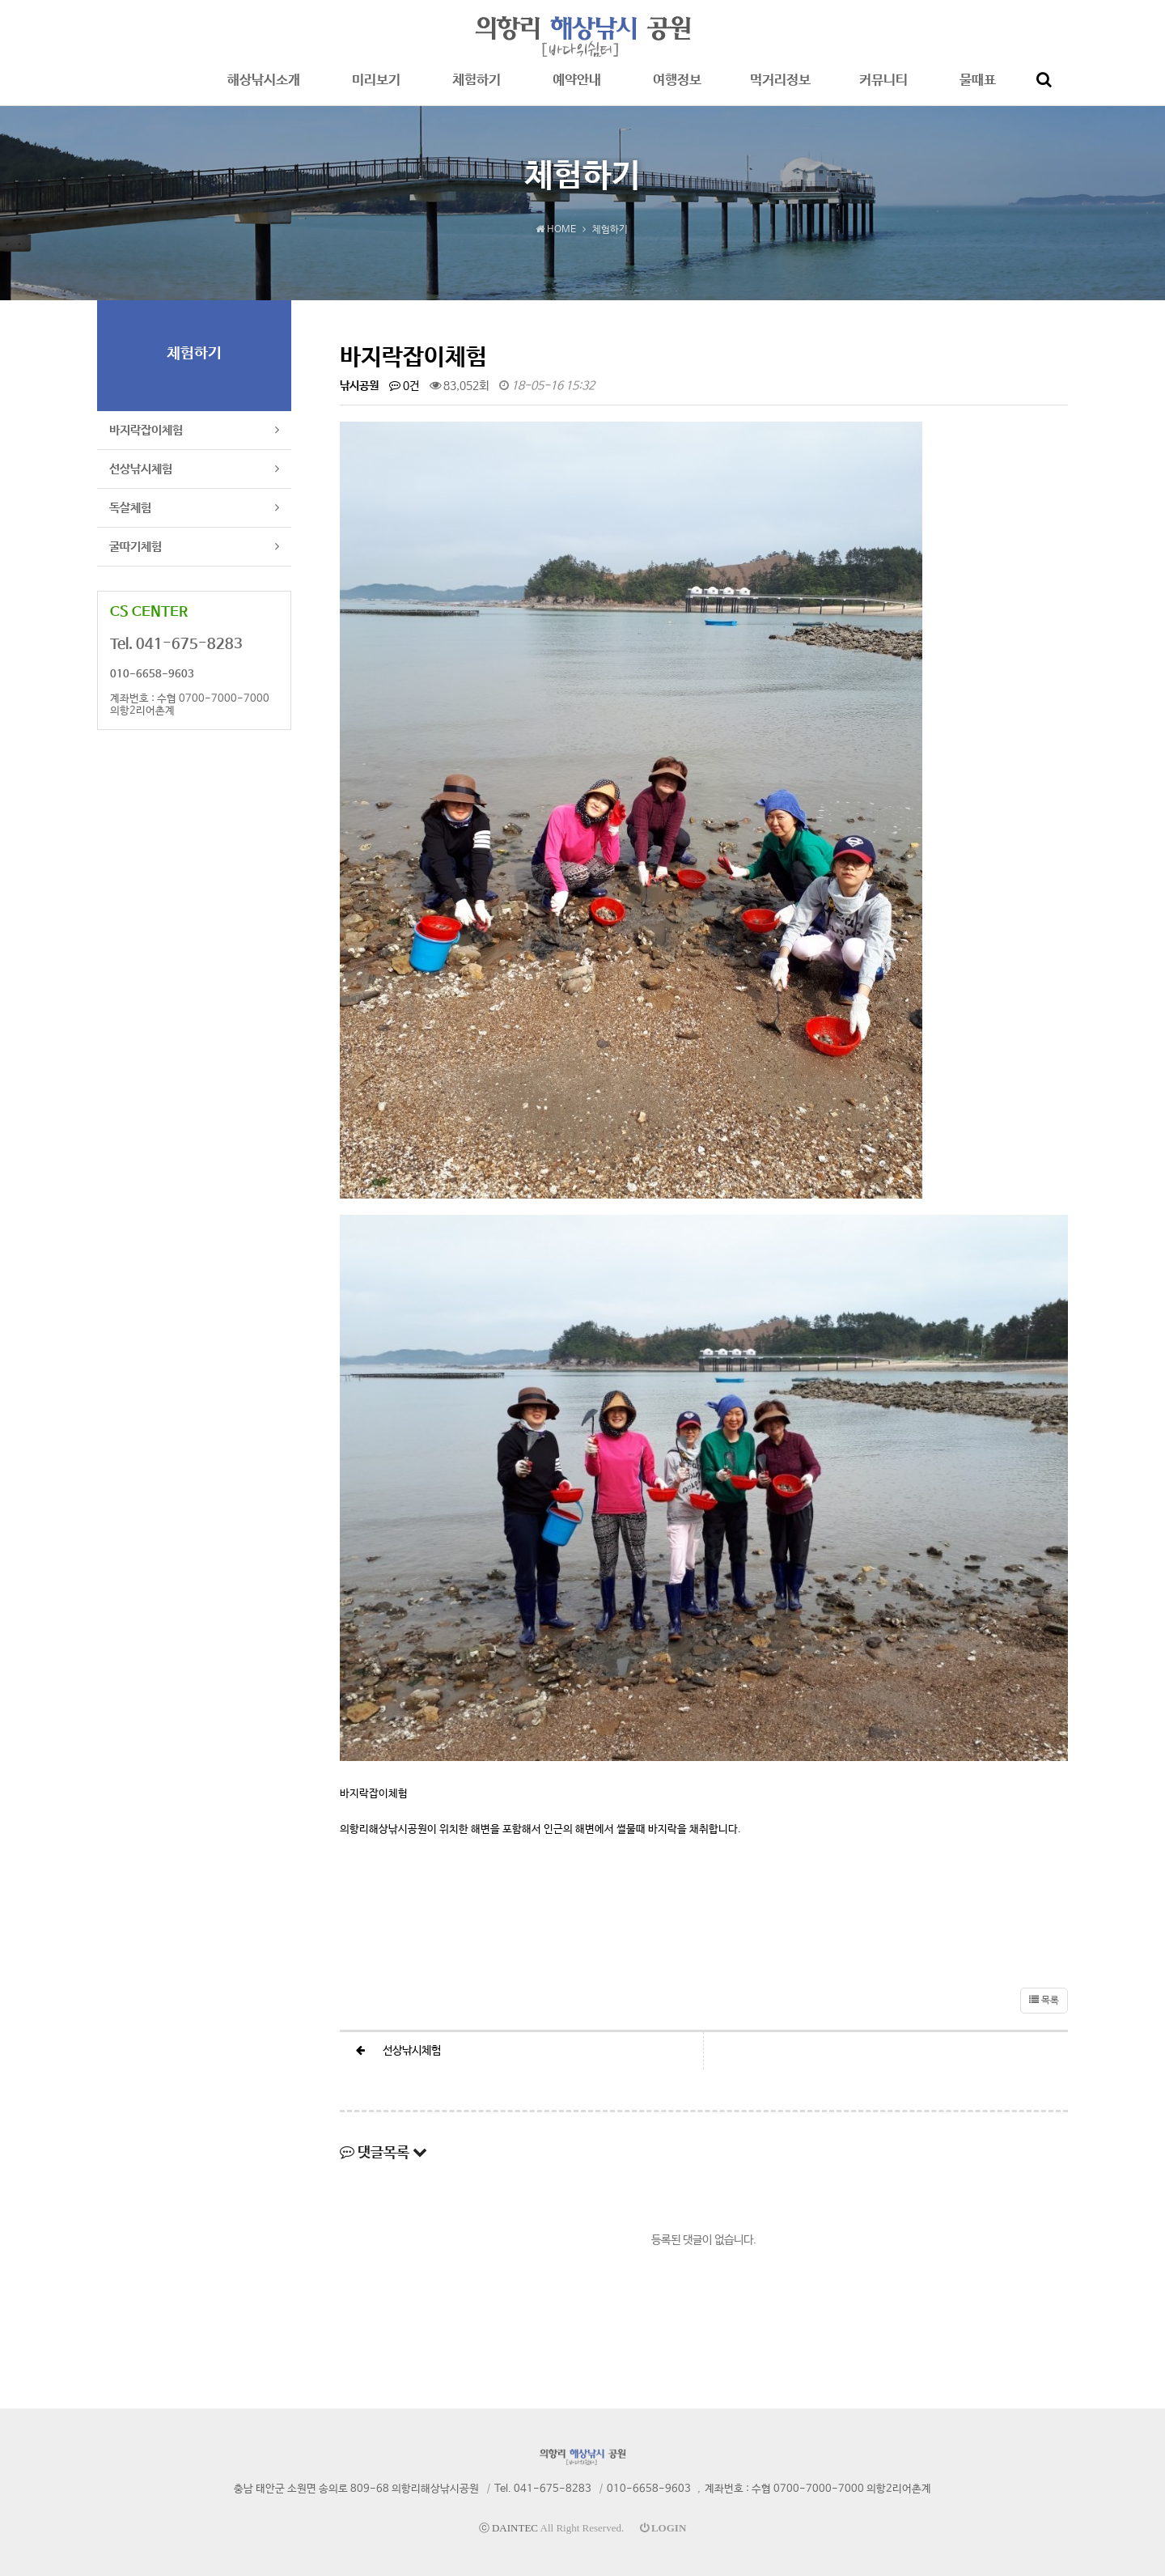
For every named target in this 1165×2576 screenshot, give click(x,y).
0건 (404, 386)
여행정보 (677, 89)
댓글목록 (383, 2153)
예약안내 (577, 89)
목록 (1044, 2000)
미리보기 (376, 89)
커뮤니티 (883, 89)
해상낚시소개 (263, 89)
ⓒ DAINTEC (508, 2528)
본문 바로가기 (0, 0)
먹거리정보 (780, 89)
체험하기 (476, 89)
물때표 (978, 89)
